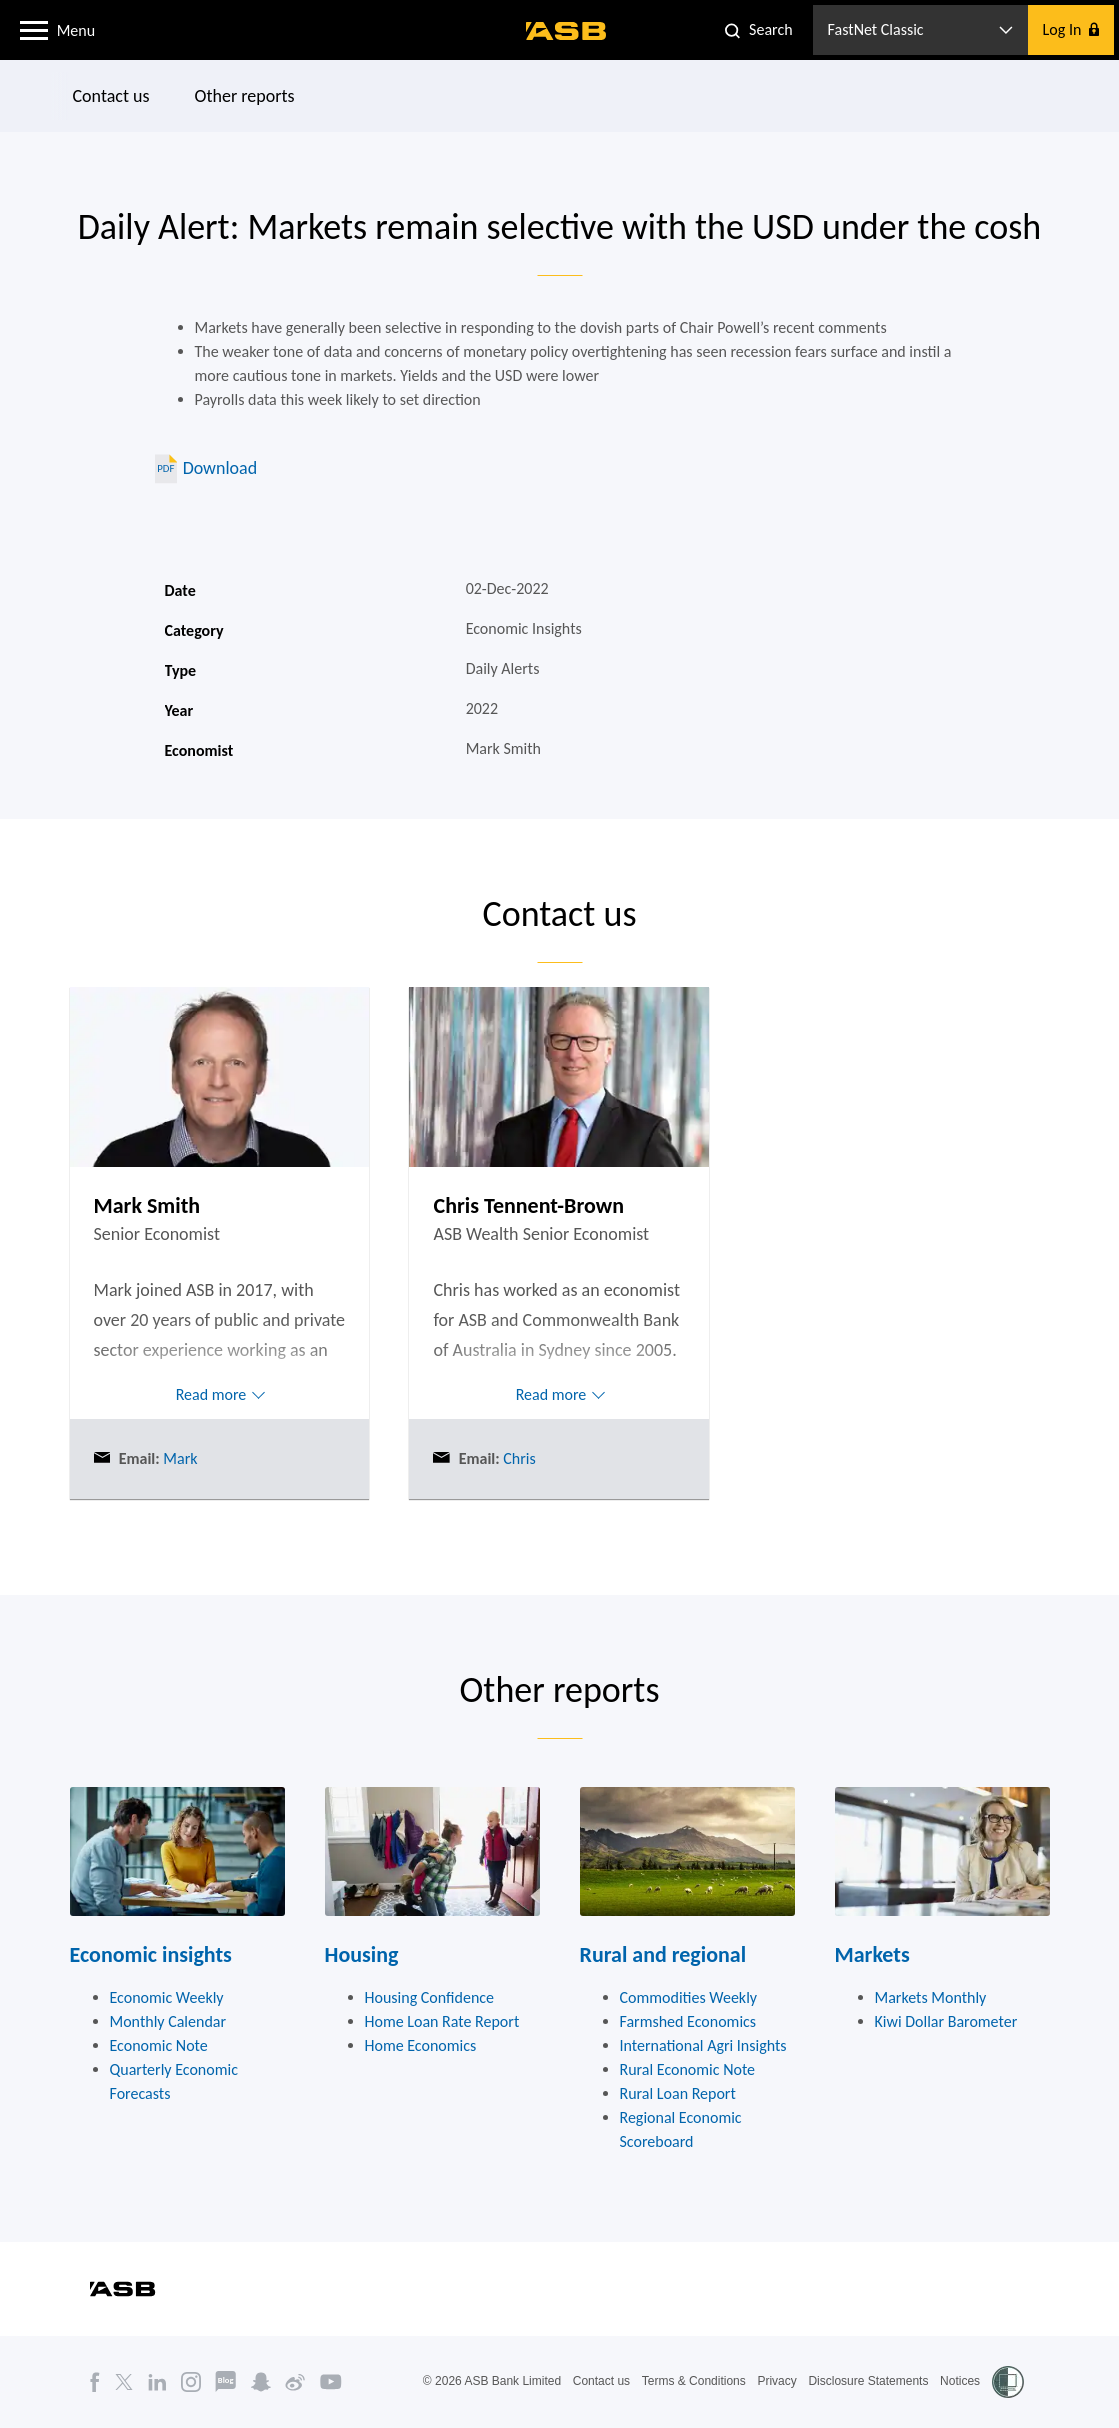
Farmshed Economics (688, 2021)
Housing (362, 1954)
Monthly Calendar (168, 2021)
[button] (34, 29)
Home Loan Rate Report (442, 2021)
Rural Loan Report (678, 2093)
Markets (872, 1954)
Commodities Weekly (689, 1997)
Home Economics (421, 2045)
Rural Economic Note (688, 2069)
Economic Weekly (167, 1997)
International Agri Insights (703, 2045)
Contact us (110, 96)
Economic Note (159, 2045)
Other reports (244, 96)
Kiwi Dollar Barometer (946, 2021)
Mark (179, 1458)
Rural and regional (663, 1954)
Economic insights (151, 1954)
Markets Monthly (931, 1997)
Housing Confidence (430, 1997)
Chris (518, 1458)
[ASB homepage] (566, 31)
